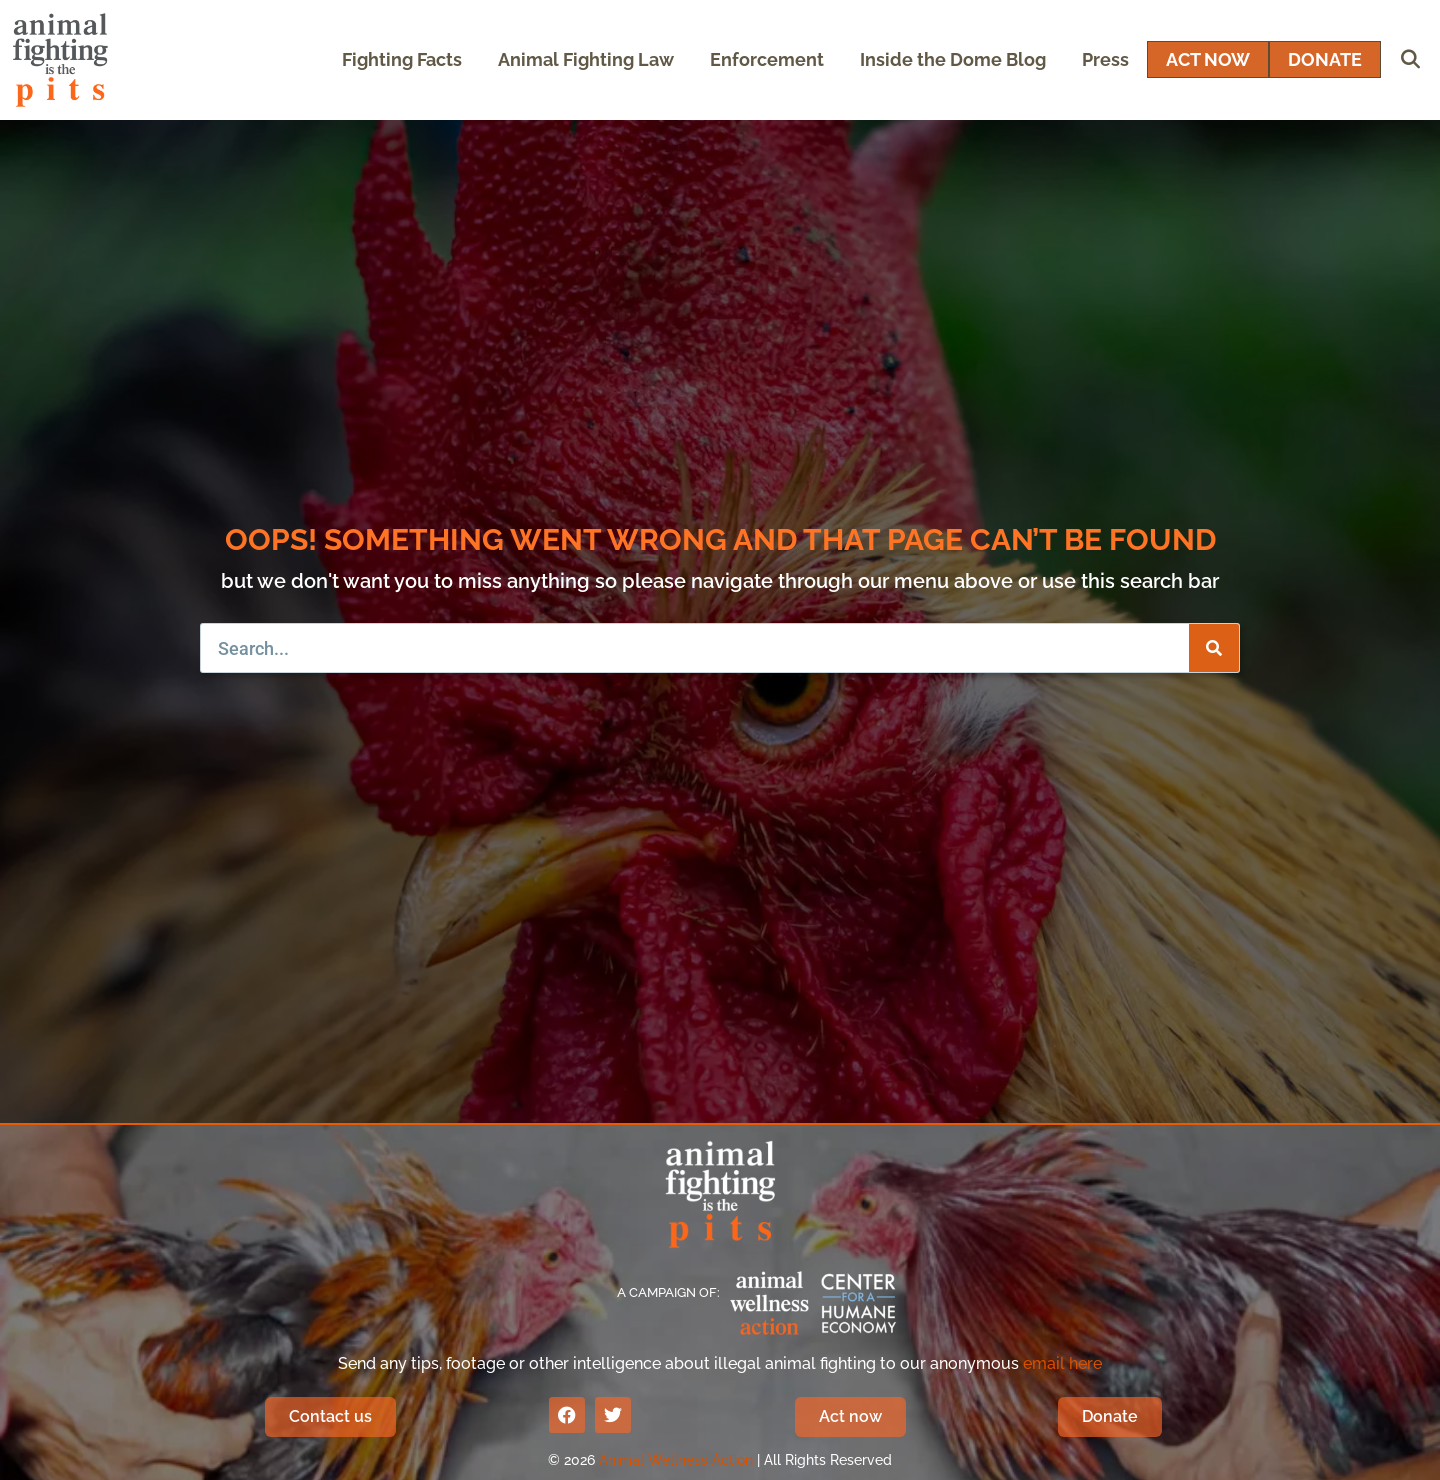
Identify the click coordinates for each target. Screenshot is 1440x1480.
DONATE (1325, 59)
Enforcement (767, 59)
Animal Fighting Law (586, 59)
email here (1062, 1363)
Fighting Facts (402, 59)
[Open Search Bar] (1410, 60)
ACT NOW (1208, 59)
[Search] (1214, 648)
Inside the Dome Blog (953, 59)
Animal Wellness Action (676, 1460)
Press (1105, 59)
